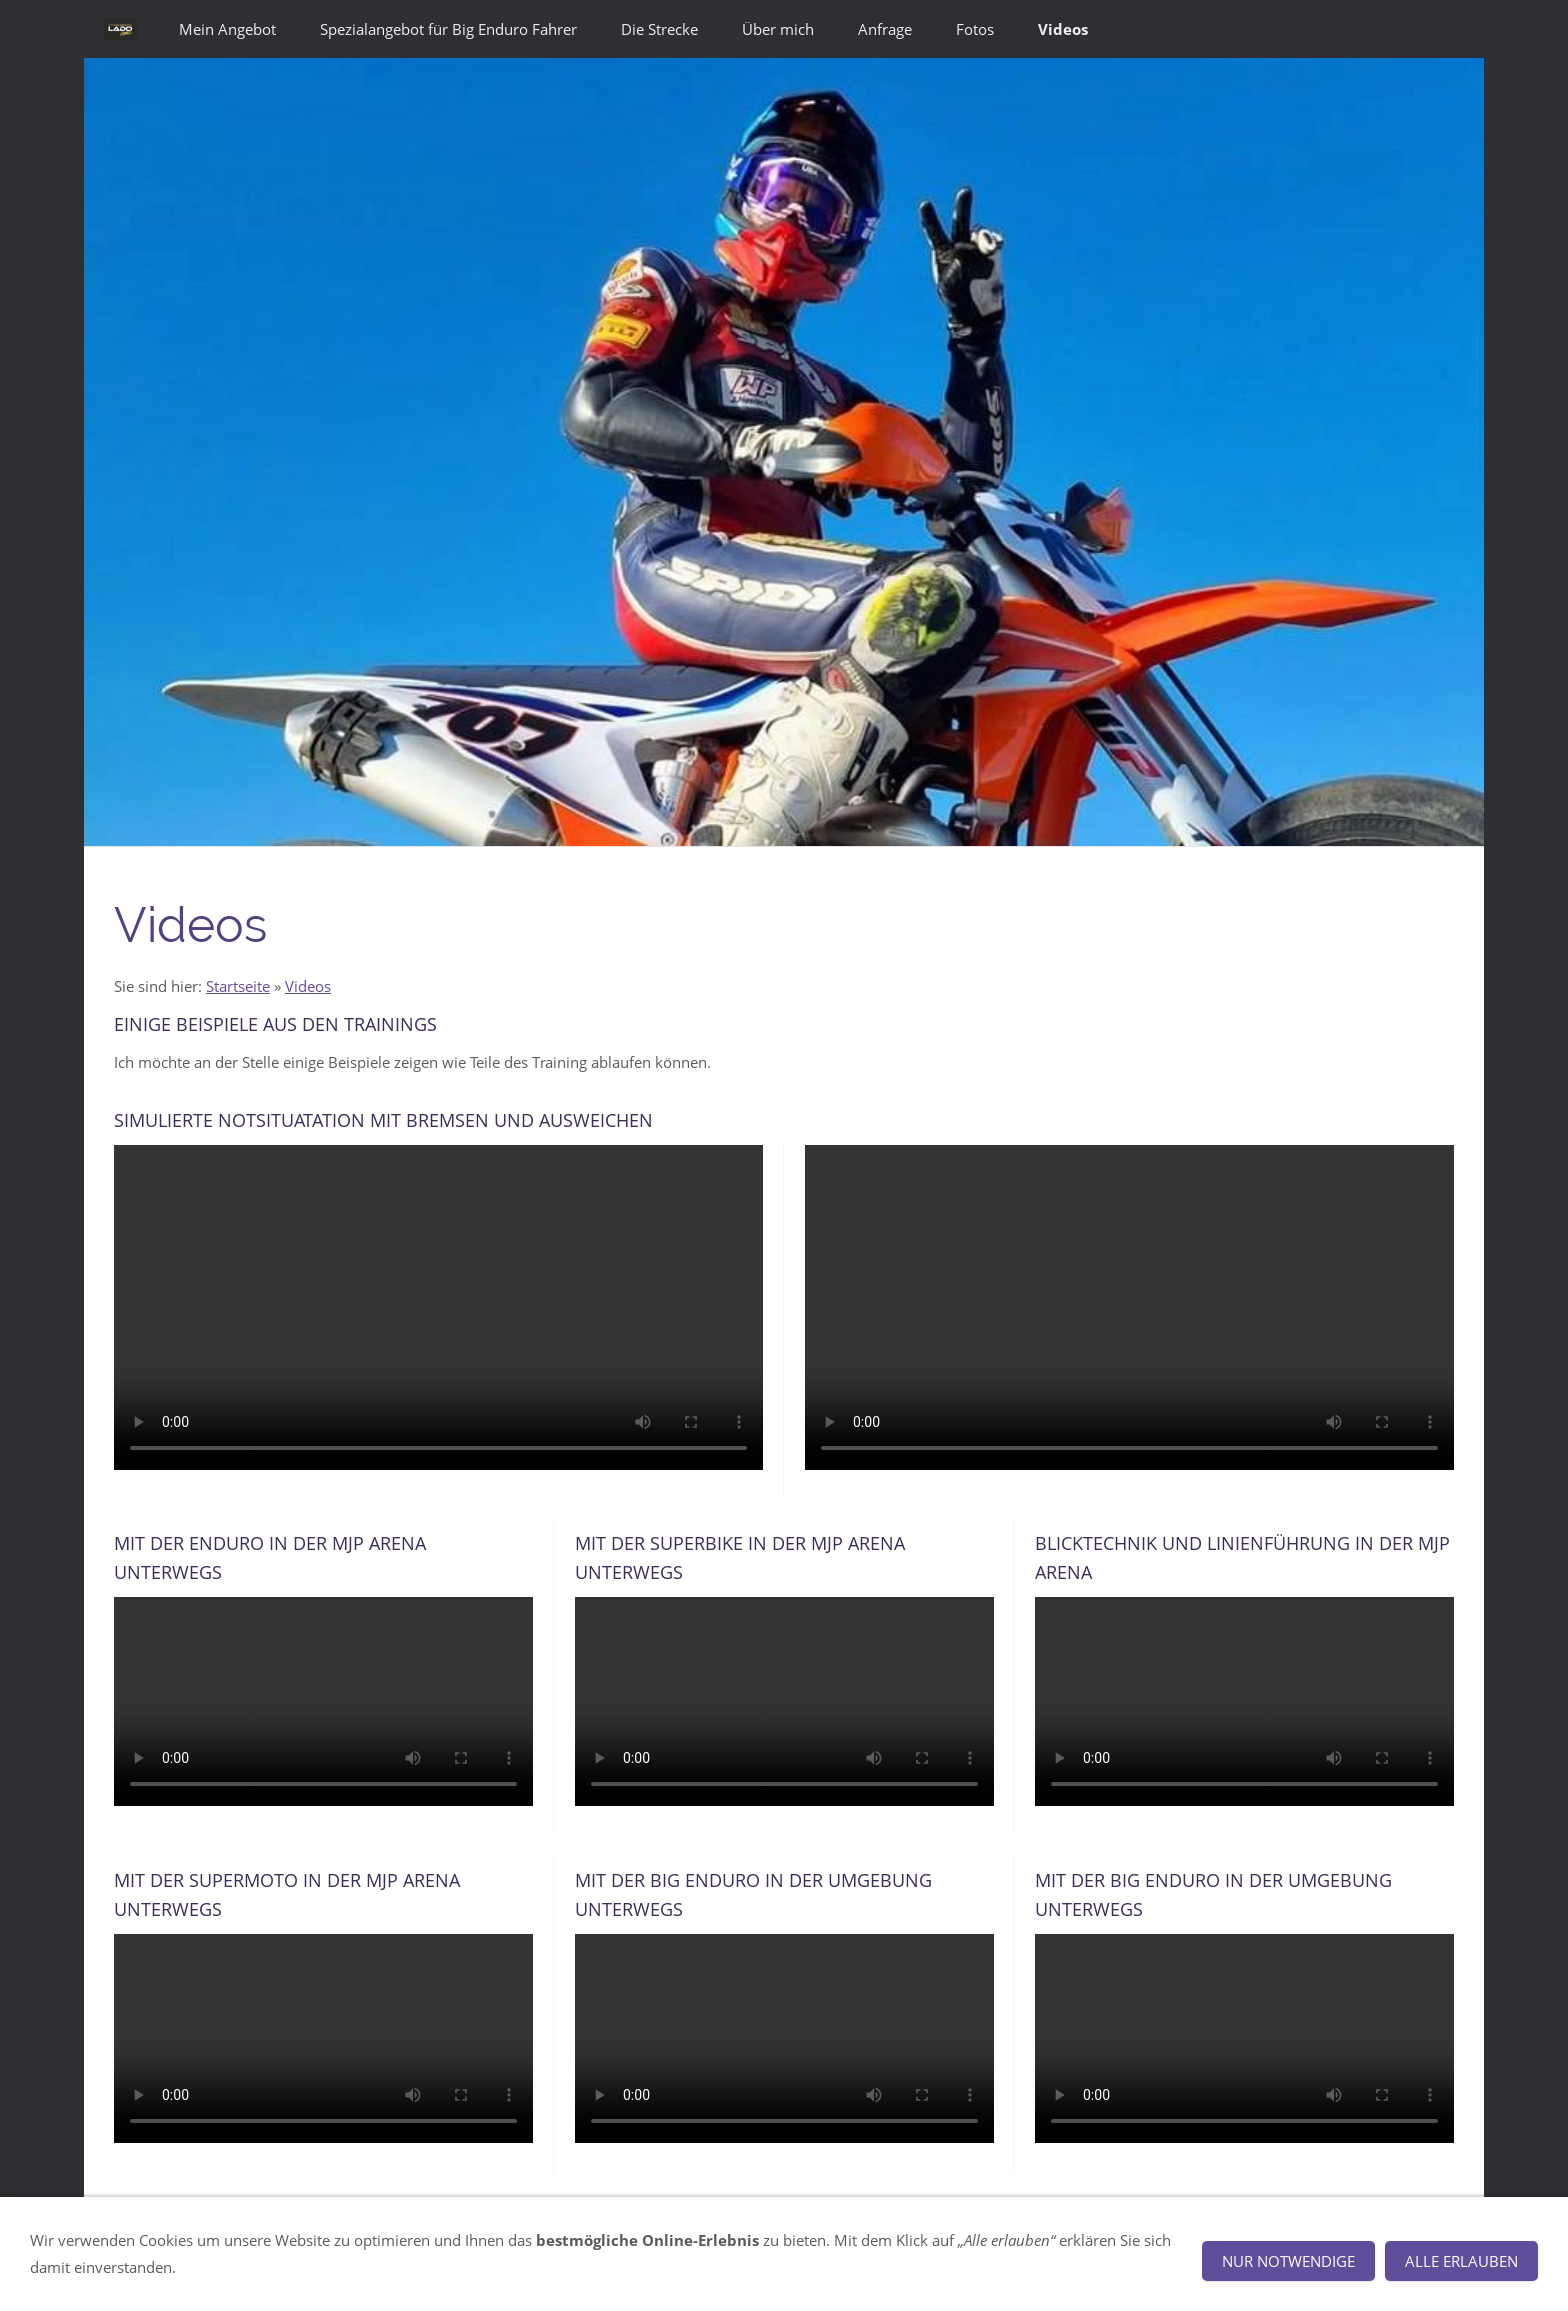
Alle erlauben (1461, 2261)
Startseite (238, 986)
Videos (308, 986)
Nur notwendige (1288, 2261)
